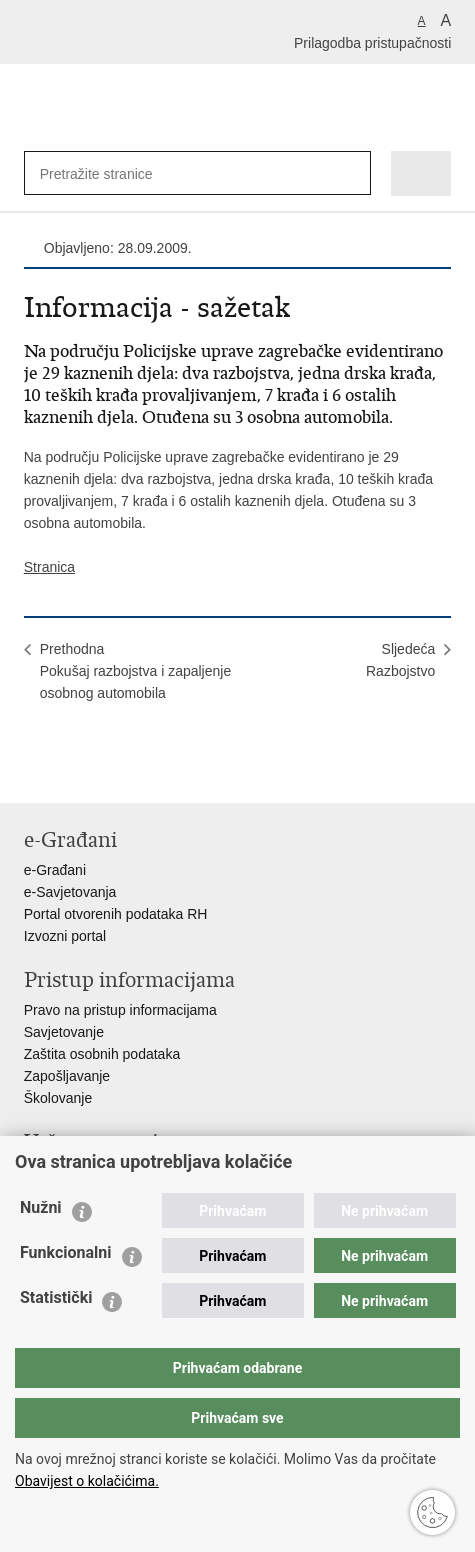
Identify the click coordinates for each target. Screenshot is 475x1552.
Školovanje (58, 1098)
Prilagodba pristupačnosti (372, 43)
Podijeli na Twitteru (120, 771)
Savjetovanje (64, 1032)
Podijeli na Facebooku (77, 771)
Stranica (49, 567)
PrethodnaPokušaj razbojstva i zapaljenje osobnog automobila (135, 671)
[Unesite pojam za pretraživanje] (105, 173)
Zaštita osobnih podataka (102, 1054)
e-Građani (55, 870)
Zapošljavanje (67, 1076)
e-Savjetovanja (70, 892)
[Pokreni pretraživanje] (351, 173)
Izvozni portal (65, 936)
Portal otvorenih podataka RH (116, 914)
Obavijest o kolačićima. (87, 1481)
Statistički (56, 1297)
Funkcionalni (66, 1252)
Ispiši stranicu (34, 771)
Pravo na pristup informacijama (120, 1010)
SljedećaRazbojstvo (400, 660)
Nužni (41, 1207)
